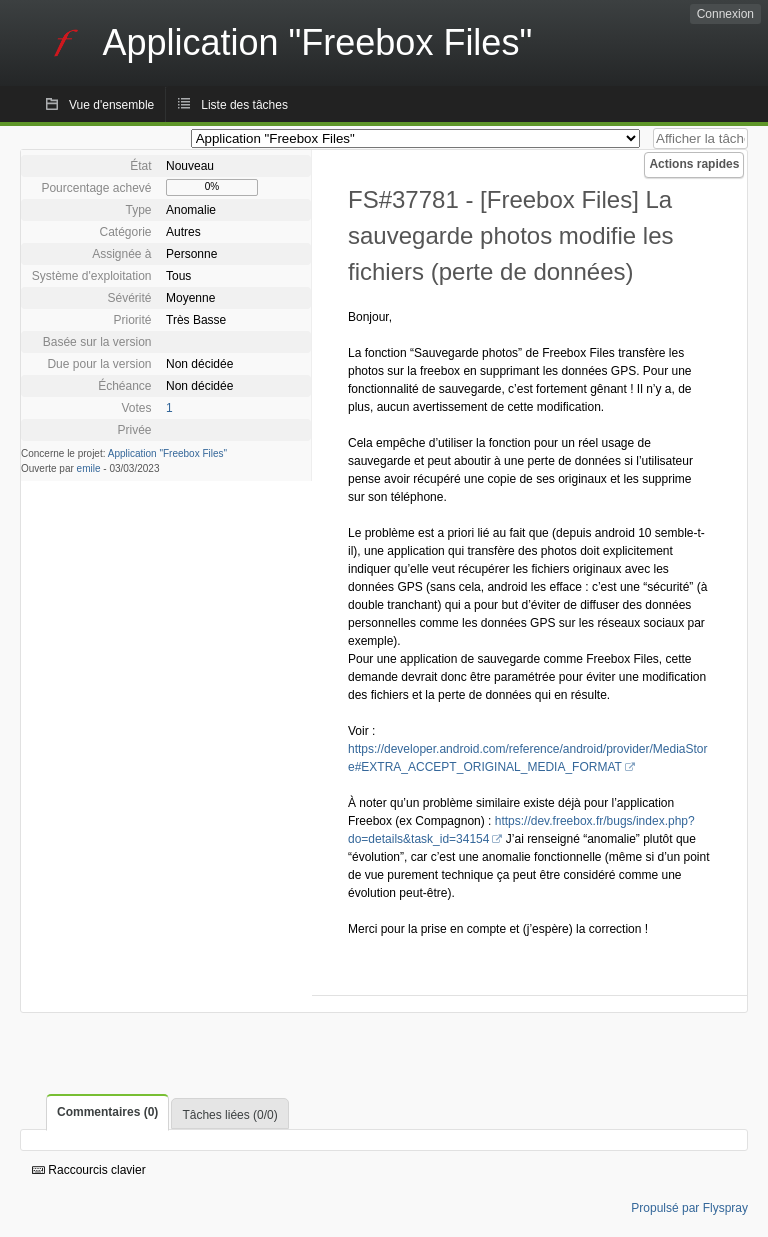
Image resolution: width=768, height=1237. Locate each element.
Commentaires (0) (107, 1112)
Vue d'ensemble (111, 105)
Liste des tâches (244, 105)
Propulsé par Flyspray (689, 1208)
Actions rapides (694, 164)
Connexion (725, 14)
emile (89, 468)
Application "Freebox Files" (167, 453)
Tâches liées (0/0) (229, 1115)
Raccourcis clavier (89, 1170)
